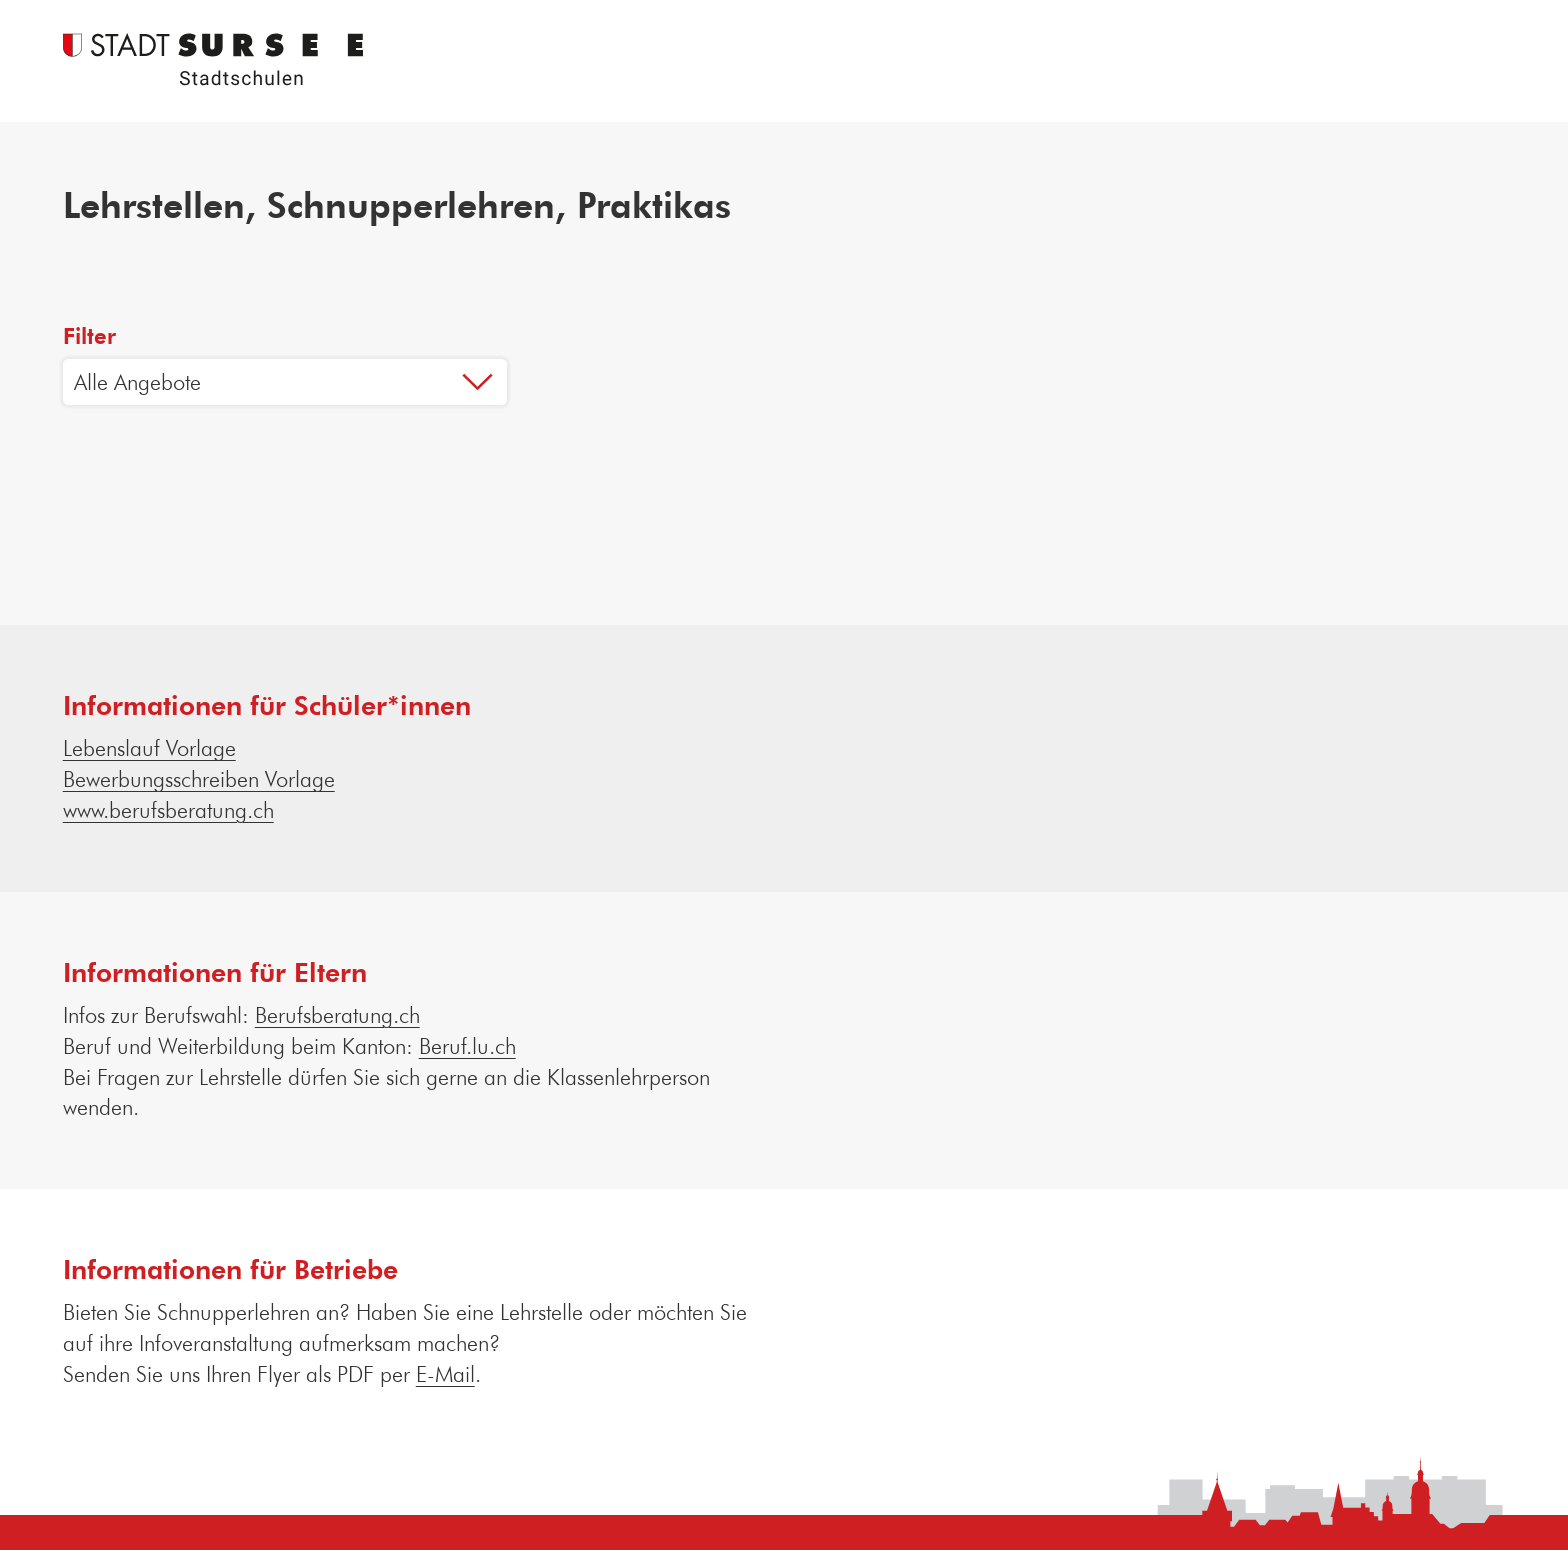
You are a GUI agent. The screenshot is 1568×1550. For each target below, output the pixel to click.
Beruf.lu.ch (467, 1045)
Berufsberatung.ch (337, 1014)
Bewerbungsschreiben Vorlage (199, 778)
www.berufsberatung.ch (168, 809)
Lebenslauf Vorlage (149, 747)
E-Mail (445, 1373)
